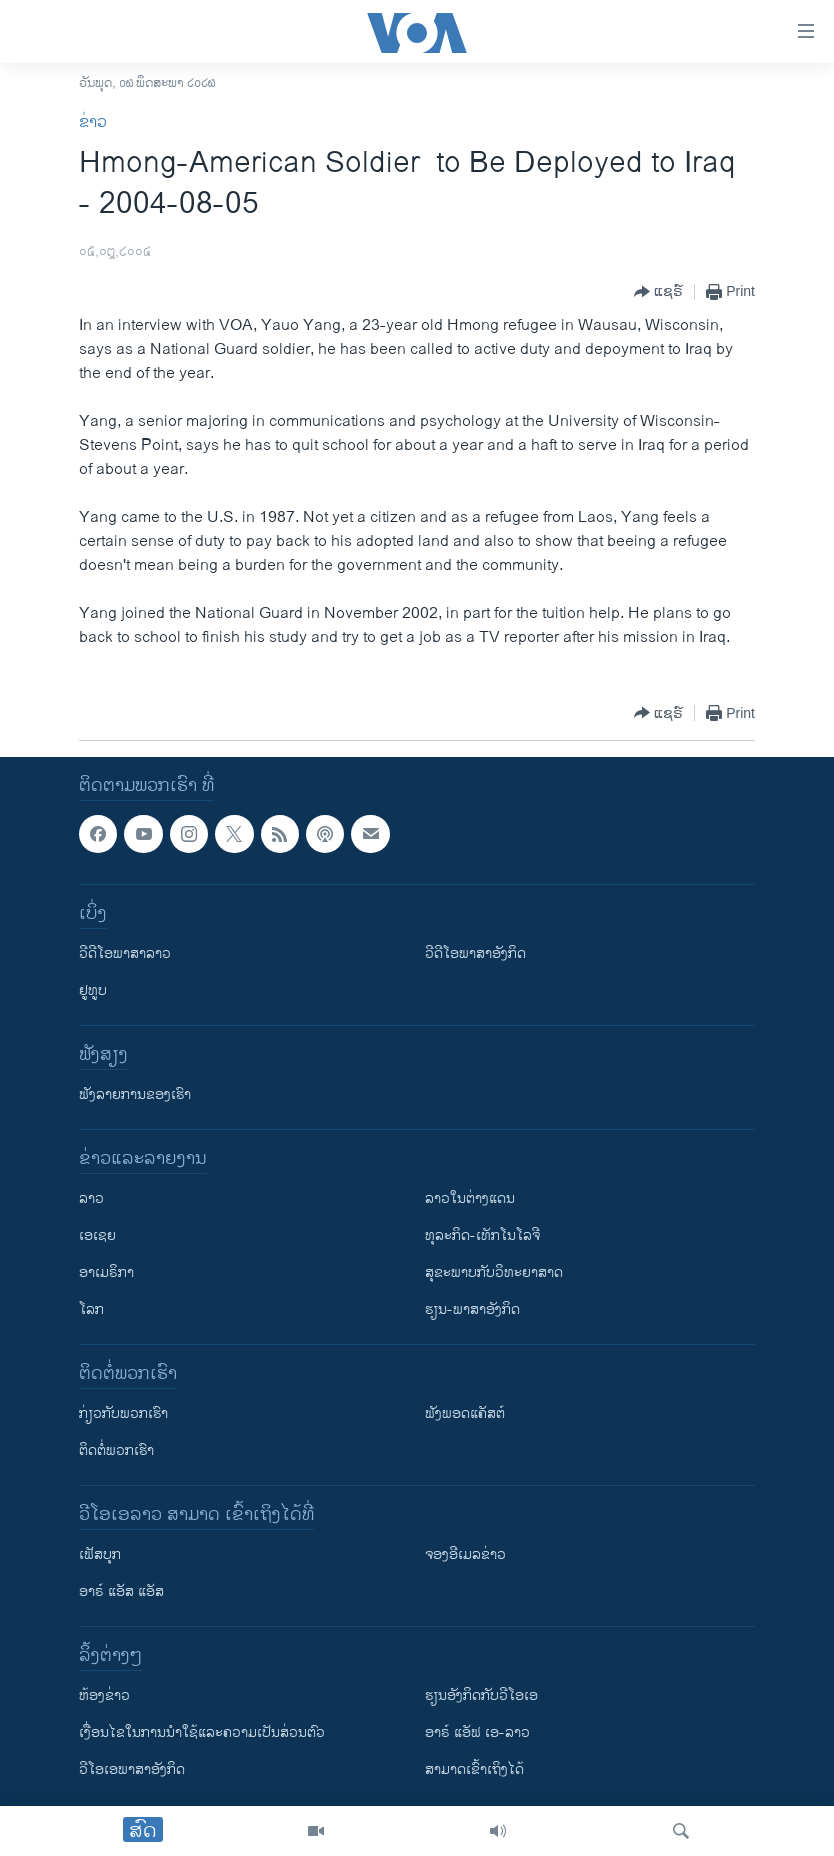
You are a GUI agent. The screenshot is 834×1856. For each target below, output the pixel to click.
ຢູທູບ (93, 990)
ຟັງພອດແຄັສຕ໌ (465, 1413)
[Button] (658, 292)
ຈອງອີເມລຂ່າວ (465, 1554)
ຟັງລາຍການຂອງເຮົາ (135, 1094)
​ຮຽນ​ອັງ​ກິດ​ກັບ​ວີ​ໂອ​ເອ (481, 1695)
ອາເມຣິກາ (106, 1272)
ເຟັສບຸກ (100, 1554)
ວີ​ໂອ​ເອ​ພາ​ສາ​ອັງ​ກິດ (132, 1769)
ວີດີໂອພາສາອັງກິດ (475, 953)
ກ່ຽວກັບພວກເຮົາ (123, 1413)
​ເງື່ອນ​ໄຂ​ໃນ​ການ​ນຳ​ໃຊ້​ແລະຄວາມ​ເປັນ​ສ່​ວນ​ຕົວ (202, 1732)
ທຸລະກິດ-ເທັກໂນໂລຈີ (482, 1235)
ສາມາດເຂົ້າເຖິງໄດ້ (474, 1769)
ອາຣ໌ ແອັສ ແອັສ (121, 1591)
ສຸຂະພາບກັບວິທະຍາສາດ (494, 1272)
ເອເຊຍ (97, 1235)
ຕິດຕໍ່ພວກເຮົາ (116, 1450)
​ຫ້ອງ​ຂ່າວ (104, 1695)
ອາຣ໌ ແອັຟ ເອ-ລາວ (477, 1732)
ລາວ (91, 1198)
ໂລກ (91, 1309)
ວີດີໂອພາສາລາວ (125, 953)
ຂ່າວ (93, 122)
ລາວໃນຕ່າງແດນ (470, 1198)
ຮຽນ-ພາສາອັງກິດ (472, 1309)
